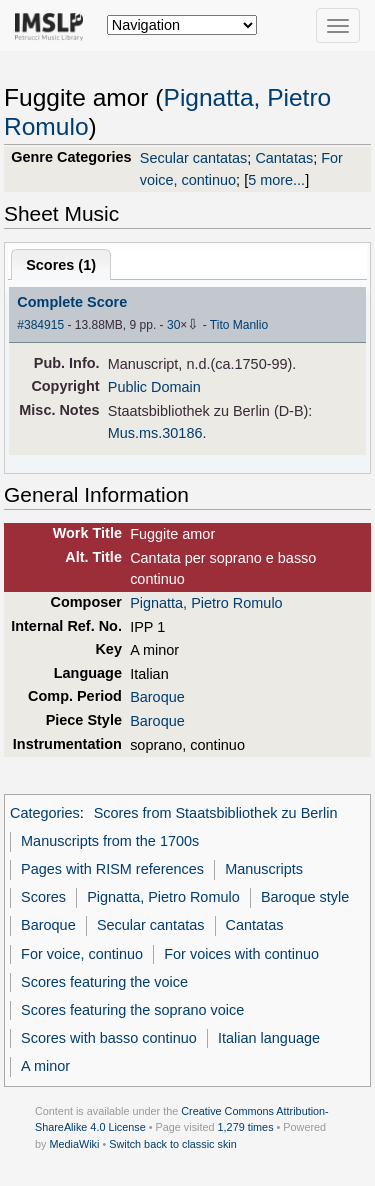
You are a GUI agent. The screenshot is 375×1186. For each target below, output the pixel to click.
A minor (45, 1066)
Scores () (61, 265)
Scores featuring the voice (104, 982)
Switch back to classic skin (173, 1144)
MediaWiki (74, 1144)
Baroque (157, 697)
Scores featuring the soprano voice (132, 1010)
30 (173, 325)
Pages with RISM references (112, 869)
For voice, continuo (82, 954)
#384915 (40, 325)
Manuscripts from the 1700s (110, 841)
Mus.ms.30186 (155, 433)
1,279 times (246, 1127)
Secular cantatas (194, 158)
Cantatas (284, 158)
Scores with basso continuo (109, 1038)
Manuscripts (264, 869)
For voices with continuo (241, 954)
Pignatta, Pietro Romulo (206, 603)
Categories (45, 813)
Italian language (269, 1038)
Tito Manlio (239, 325)
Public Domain (154, 387)
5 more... (276, 180)
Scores (43, 897)
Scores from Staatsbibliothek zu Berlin (216, 813)
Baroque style (305, 897)
